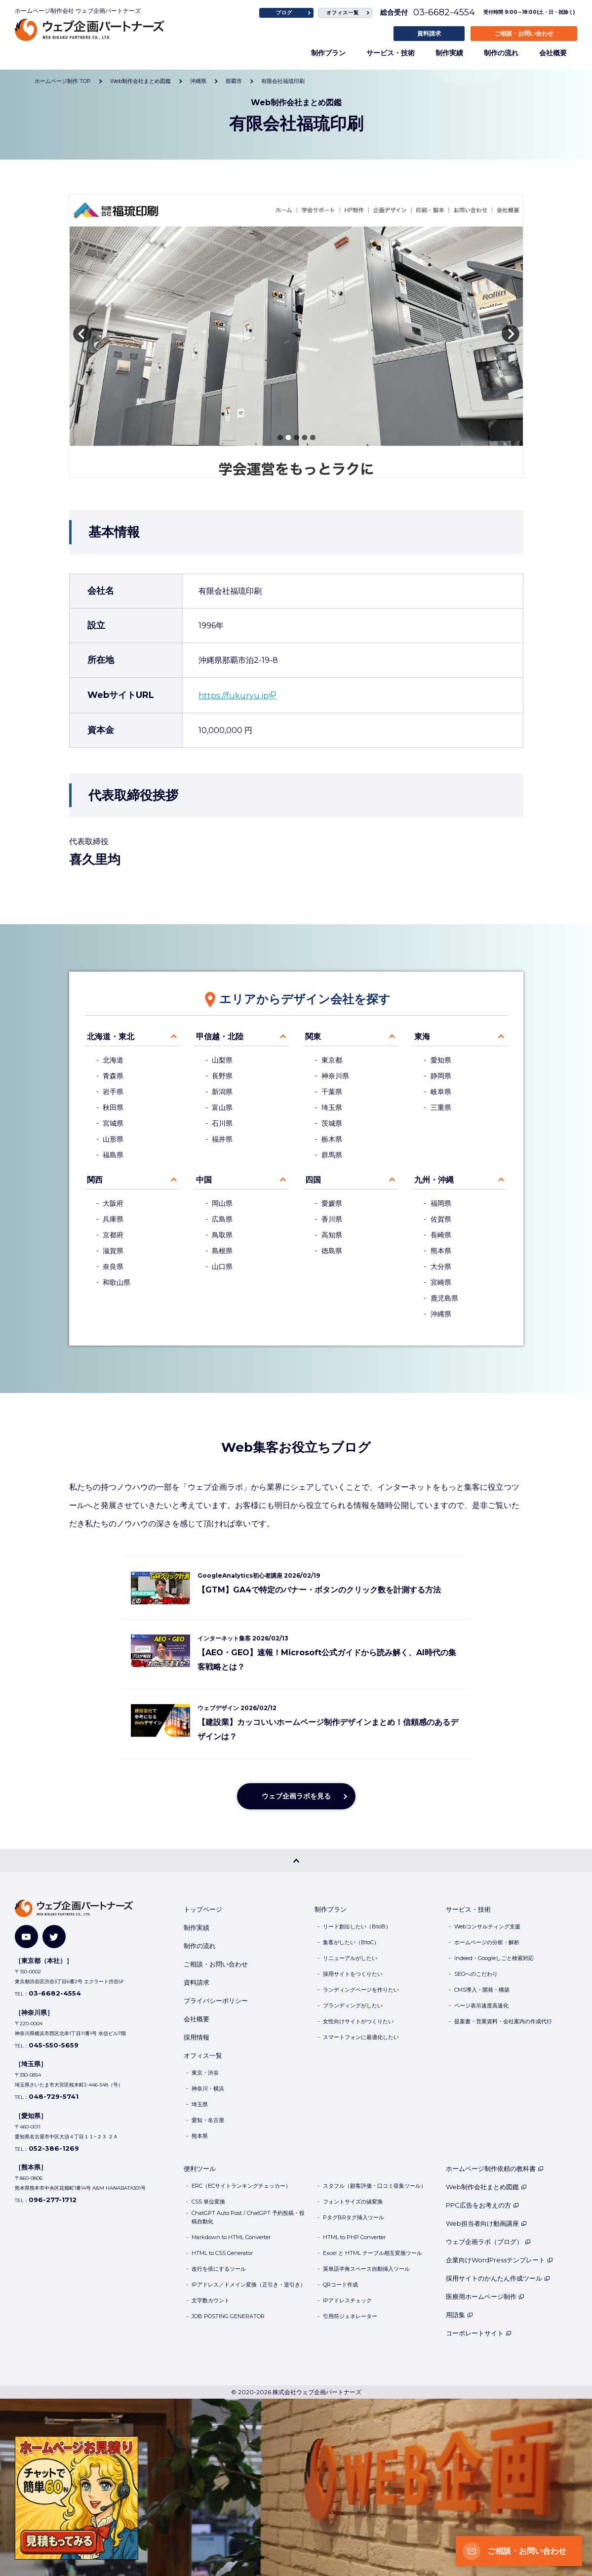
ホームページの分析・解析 (486, 1942)
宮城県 (113, 1123)
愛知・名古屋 (208, 2120)
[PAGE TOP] (296, 1860)
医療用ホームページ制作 (485, 2296)
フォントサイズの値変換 (353, 2201)
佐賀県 (441, 1219)
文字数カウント (211, 2300)
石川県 (222, 1123)
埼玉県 (331, 1107)
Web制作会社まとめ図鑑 (486, 2187)
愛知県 (441, 1060)
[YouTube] (26, 1936)
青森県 (113, 1075)
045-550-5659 (54, 2045)
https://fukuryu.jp (233, 695)
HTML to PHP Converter (354, 2237)
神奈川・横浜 (208, 2088)
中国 (204, 1180)
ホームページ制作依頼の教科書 (495, 2168)
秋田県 (113, 1107)
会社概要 (553, 52)
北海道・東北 (110, 1036)
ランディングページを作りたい (361, 1989)
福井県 (222, 1139)
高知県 (331, 1234)
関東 (313, 1036)
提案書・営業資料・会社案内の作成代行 (503, 2021)
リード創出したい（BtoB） (357, 1926)
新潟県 (222, 1091)
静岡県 (441, 1075)
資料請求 (429, 33)
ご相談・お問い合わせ (523, 33)
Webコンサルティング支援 (487, 1926)
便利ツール (200, 2168)
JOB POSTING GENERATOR (228, 2316)
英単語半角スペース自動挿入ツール (366, 2268)
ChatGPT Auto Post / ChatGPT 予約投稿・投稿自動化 (248, 2217)
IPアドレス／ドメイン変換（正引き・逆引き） (249, 2284)
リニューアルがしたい (350, 1958)
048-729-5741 (54, 2096)
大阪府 (113, 1203)
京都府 (113, 1234)
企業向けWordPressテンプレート (499, 2260)
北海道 (113, 1060)
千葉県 (331, 1091)
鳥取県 (222, 1234)
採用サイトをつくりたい (353, 1973)
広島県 (222, 1219)
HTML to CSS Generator (222, 2252)
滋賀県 (113, 1250)
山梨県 (222, 1060)
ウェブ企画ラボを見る (296, 1796)
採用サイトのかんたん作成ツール (498, 2278)
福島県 (113, 1154)
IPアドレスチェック (347, 2300)
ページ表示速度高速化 (481, 2005)
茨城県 (331, 1123)
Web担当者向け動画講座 (486, 2223)
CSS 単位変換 (208, 2201)
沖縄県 (441, 1313)
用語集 (459, 2315)
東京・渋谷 (205, 2072)
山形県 (113, 1139)
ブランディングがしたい (353, 2005)
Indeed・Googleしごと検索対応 (494, 1958)
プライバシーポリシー (216, 2000)
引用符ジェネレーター (350, 2316)
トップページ (203, 1909)
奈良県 (113, 1266)
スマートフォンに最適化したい (361, 2037)
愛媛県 (331, 1203)
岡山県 (222, 1203)
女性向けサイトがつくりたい (358, 2021)
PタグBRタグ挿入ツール (353, 2217)
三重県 (441, 1107)
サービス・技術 (390, 52)
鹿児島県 (444, 1298)
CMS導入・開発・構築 (482, 1989)
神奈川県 (335, 1075)
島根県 (222, 1250)
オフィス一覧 (342, 12)
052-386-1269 (54, 2148)
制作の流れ (501, 52)
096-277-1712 (53, 2200)
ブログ (284, 12)
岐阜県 (441, 1091)
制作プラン (328, 52)
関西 (95, 1180)
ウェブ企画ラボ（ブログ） (488, 2242)
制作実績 (449, 52)
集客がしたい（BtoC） (351, 1942)
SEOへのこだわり (476, 1973)
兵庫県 (113, 1219)
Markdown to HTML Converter (231, 2237)
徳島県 (331, 1250)
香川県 (331, 1219)
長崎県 (441, 1234)
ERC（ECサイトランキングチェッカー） (241, 2185)
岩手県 (113, 1091)
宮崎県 (441, 1282)
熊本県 (441, 1250)
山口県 (222, 1266)
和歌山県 (116, 1282)
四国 (313, 1180)
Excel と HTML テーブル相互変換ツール (372, 2252)
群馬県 (331, 1154)
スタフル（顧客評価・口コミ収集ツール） (374, 2185)
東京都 (331, 1060)
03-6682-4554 (444, 12)
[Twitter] (54, 1936)
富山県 (222, 1107)
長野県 (222, 1075)
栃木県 (331, 1139)
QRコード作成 (340, 2284)
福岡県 (441, 1203)
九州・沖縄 (434, 1180)
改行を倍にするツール (219, 2268)
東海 (422, 1036)
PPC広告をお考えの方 (482, 2205)
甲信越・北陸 (219, 1036)
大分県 (441, 1266)
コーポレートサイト (479, 2333)
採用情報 (196, 2037)
